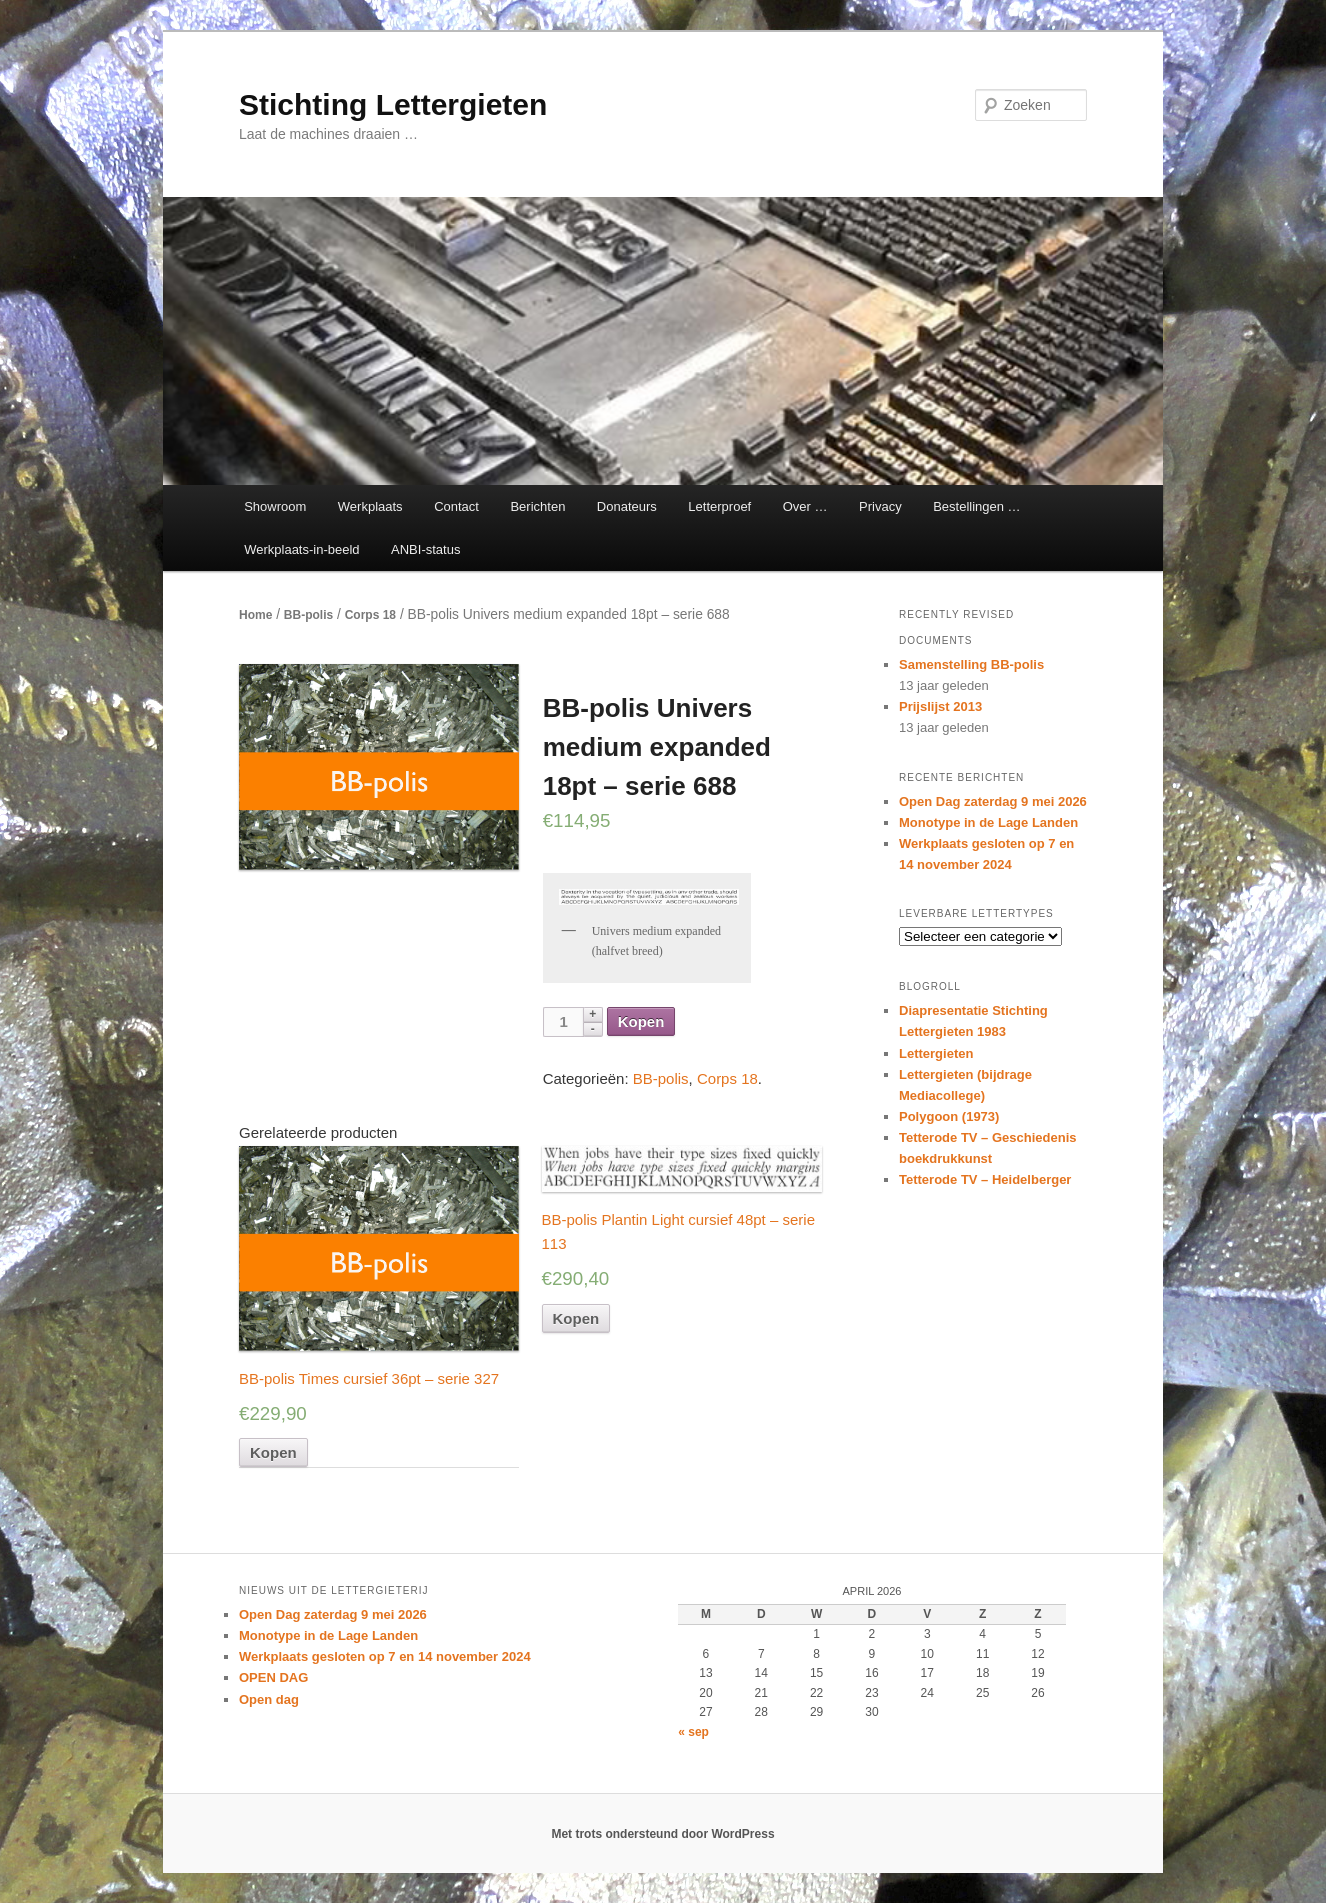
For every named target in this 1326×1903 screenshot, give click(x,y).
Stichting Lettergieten (393, 104)
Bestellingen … (976, 506)
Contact (456, 506)
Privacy (880, 506)
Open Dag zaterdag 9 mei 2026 (993, 801)
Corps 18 (370, 615)
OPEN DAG (273, 1677)
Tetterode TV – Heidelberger (985, 1179)
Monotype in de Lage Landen (988, 822)
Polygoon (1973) (949, 1116)
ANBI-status (425, 549)
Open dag (269, 1699)
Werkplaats (370, 506)
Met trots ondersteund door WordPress (662, 1834)
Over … (805, 506)
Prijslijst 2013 (940, 706)
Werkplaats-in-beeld (301, 549)
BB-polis (308, 615)
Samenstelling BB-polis (971, 664)
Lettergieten (936, 1053)
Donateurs (627, 506)
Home (255, 615)
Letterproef (719, 506)
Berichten (537, 506)
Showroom (275, 506)
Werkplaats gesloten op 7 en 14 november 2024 (385, 1656)
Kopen (641, 1021)
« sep (693, 1732)
